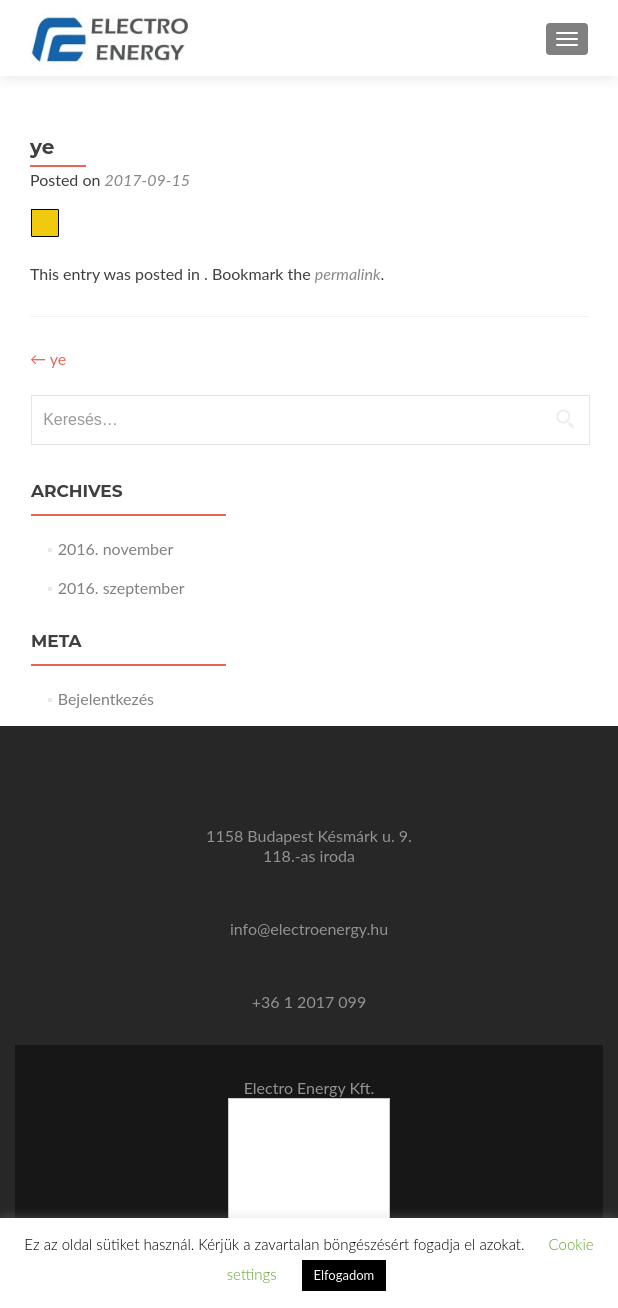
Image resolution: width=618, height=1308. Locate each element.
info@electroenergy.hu (309, 928)
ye (48, 358)
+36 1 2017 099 (309, 1001)
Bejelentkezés (106, 698)
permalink (348, 273)
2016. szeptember (121, 587)
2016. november (116, 548)
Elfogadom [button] (344, 1275)
